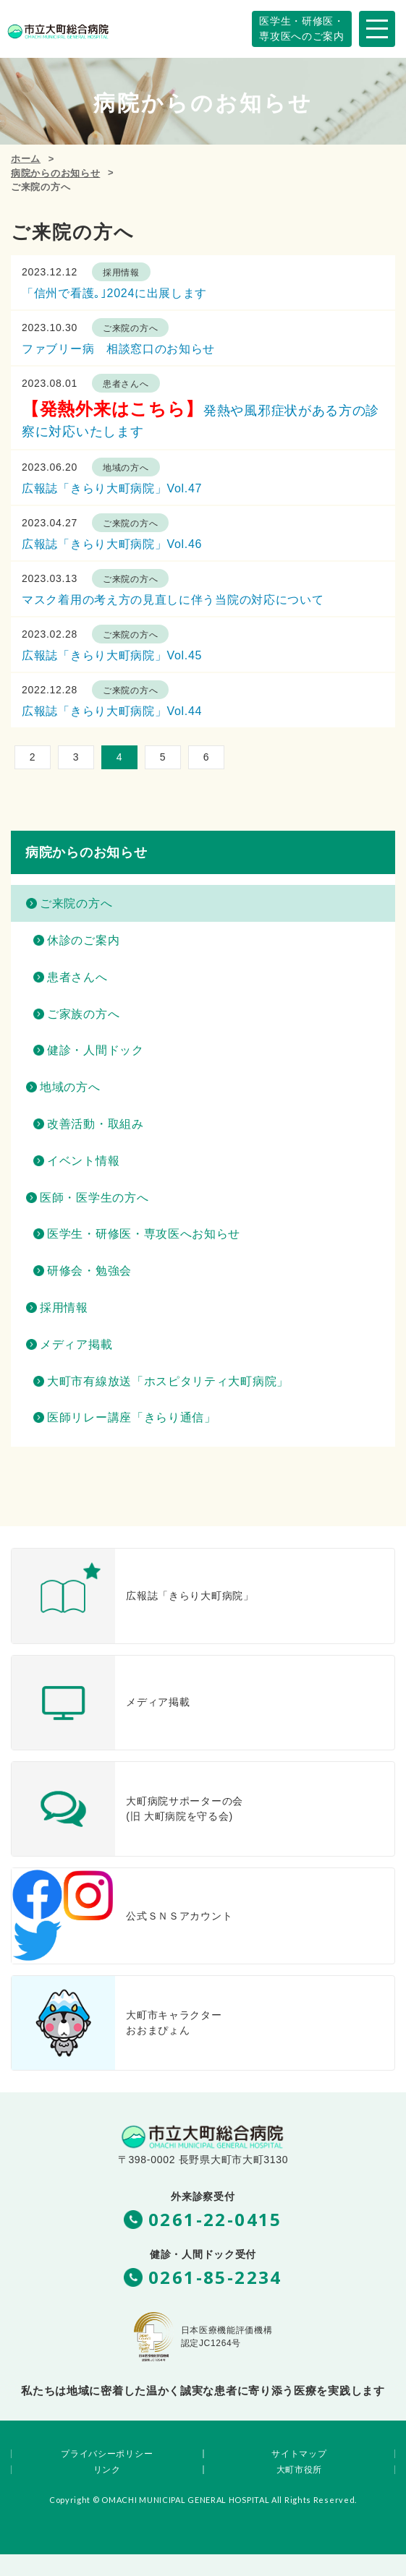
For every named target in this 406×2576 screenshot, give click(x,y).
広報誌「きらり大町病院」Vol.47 (112, 488)
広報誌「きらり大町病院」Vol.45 (112, 655)
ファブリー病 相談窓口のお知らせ (118, 349)
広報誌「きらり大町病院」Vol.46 (112, 544)
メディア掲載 (76, 1344)
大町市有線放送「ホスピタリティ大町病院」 (168, 1381)
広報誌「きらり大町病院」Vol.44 (112, 711)
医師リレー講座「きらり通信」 (131, 1417)
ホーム (26, 158)
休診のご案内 (83, 940)
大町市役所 (299, 2470)
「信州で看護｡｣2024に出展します (114, 293)
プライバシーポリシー (107, 2454)
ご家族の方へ (83, 1014)
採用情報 (121, 273)
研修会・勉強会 (89, 1271)
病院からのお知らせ (55, 173)
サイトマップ (298, 2454)
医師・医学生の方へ (94, 1197)
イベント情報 (83, 1161)
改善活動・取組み (95, 1124)
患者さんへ (126, 384)
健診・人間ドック (95, 1050)
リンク (107, 2470)
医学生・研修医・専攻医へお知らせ (143, 1234)
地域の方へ (126, 468)
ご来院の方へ (130, 328)
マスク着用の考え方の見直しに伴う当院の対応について (173, 600)
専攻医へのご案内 (302, 28)
